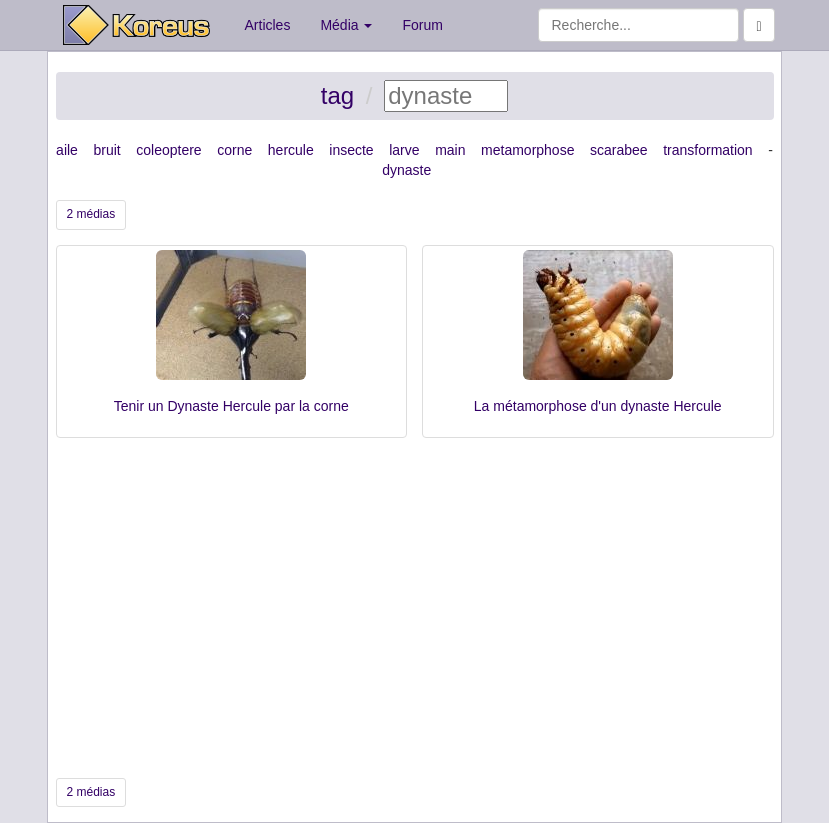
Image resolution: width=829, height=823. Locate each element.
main (450, 150)
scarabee (619, 150)
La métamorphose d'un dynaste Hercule (598, 406)
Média (346, 25)
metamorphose (527, 150)
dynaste (406, 170)
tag (337, 95)
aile (67, 150)
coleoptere (168, 150)
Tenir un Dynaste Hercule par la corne (231, 406)
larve (404, 150)
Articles (268, 25)
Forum (422, 25)
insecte (351, 150)
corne (234, 150)
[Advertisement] (415, 608)
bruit (106, 150)
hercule (291, 150)
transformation (707, 150)
